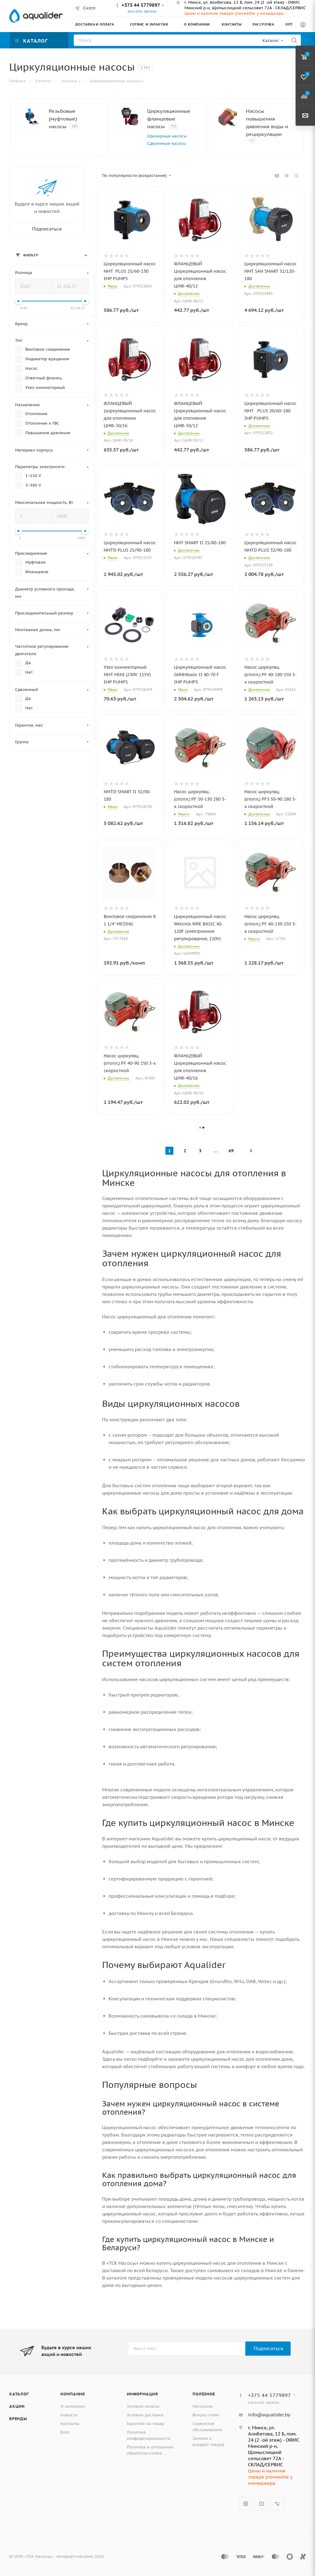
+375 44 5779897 (141, 5)
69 (231, 1150)
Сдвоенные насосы (166, 143)
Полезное (204, 2394)
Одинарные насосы (167, 136)
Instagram (245, 2503)
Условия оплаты (143, 2406)
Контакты (69, 2423)
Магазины (203, 2406)
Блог (65, 2432)
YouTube (261, 2503)
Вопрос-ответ (206, 2415)
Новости (68, 2415)
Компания (72, 2394)
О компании (72, 2406)
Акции (17, 2406)
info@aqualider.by (269, 2415)
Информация (142, 2394)
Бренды (18, 2418)
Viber (277, 2503)
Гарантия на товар (145, 2423)
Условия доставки (145, 2415)
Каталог (19, 2394)
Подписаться (268, 2348)
